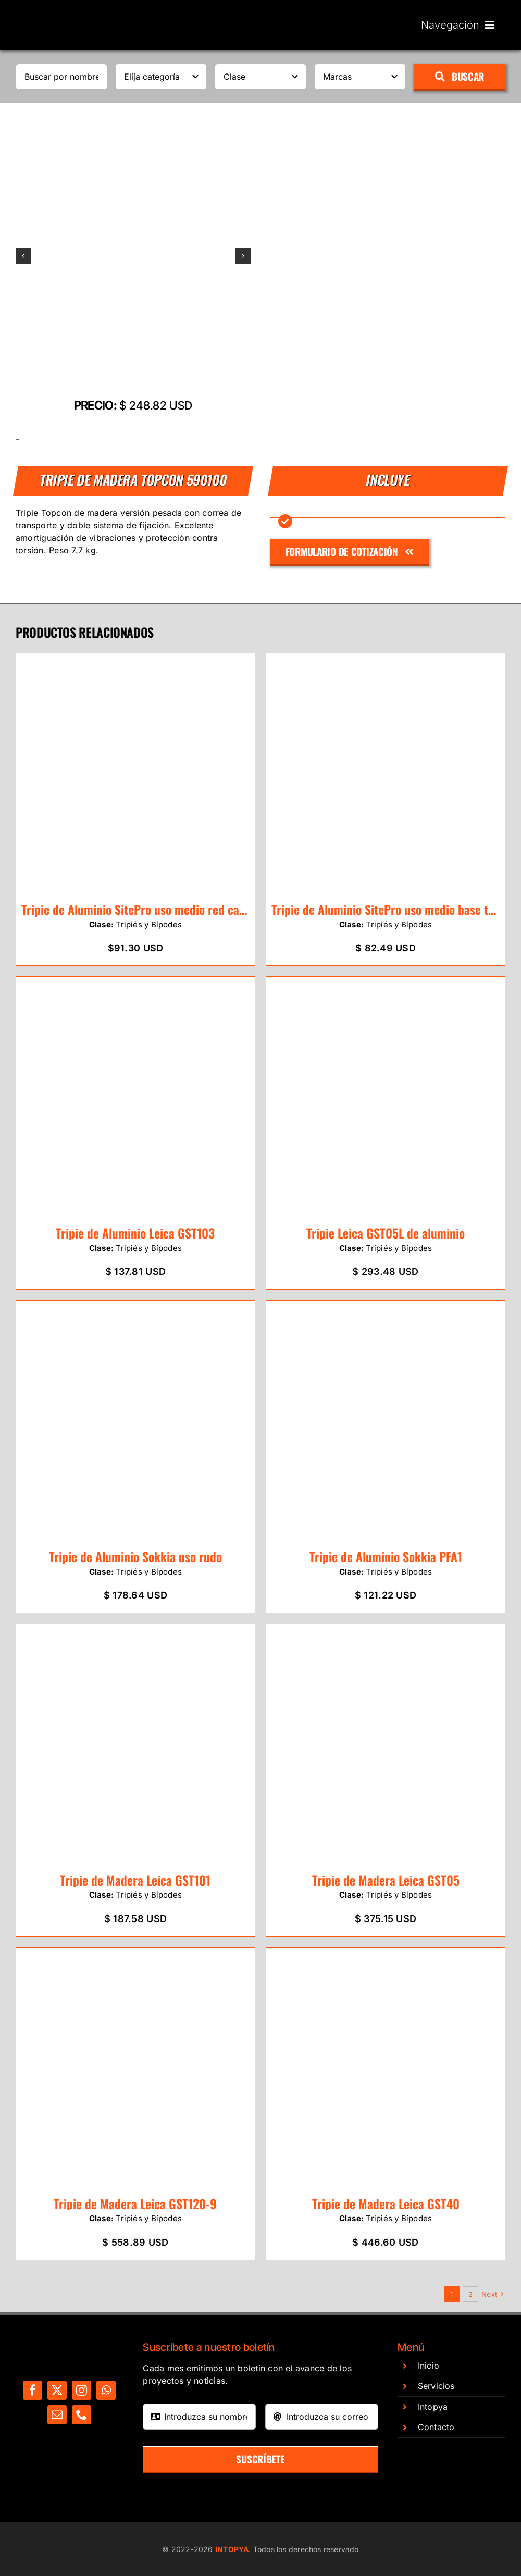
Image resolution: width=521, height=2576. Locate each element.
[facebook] (32, 2390)
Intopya (433, 2406)
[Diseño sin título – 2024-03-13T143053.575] (133, 256)
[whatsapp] (106, 2390)
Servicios (436, 2386)
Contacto (436, 2427)
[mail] (57, 2414)
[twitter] (57, 2390)
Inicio (428, 2365)
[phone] (81, 2414)
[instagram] (81, 2390)
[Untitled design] (69, 12)
